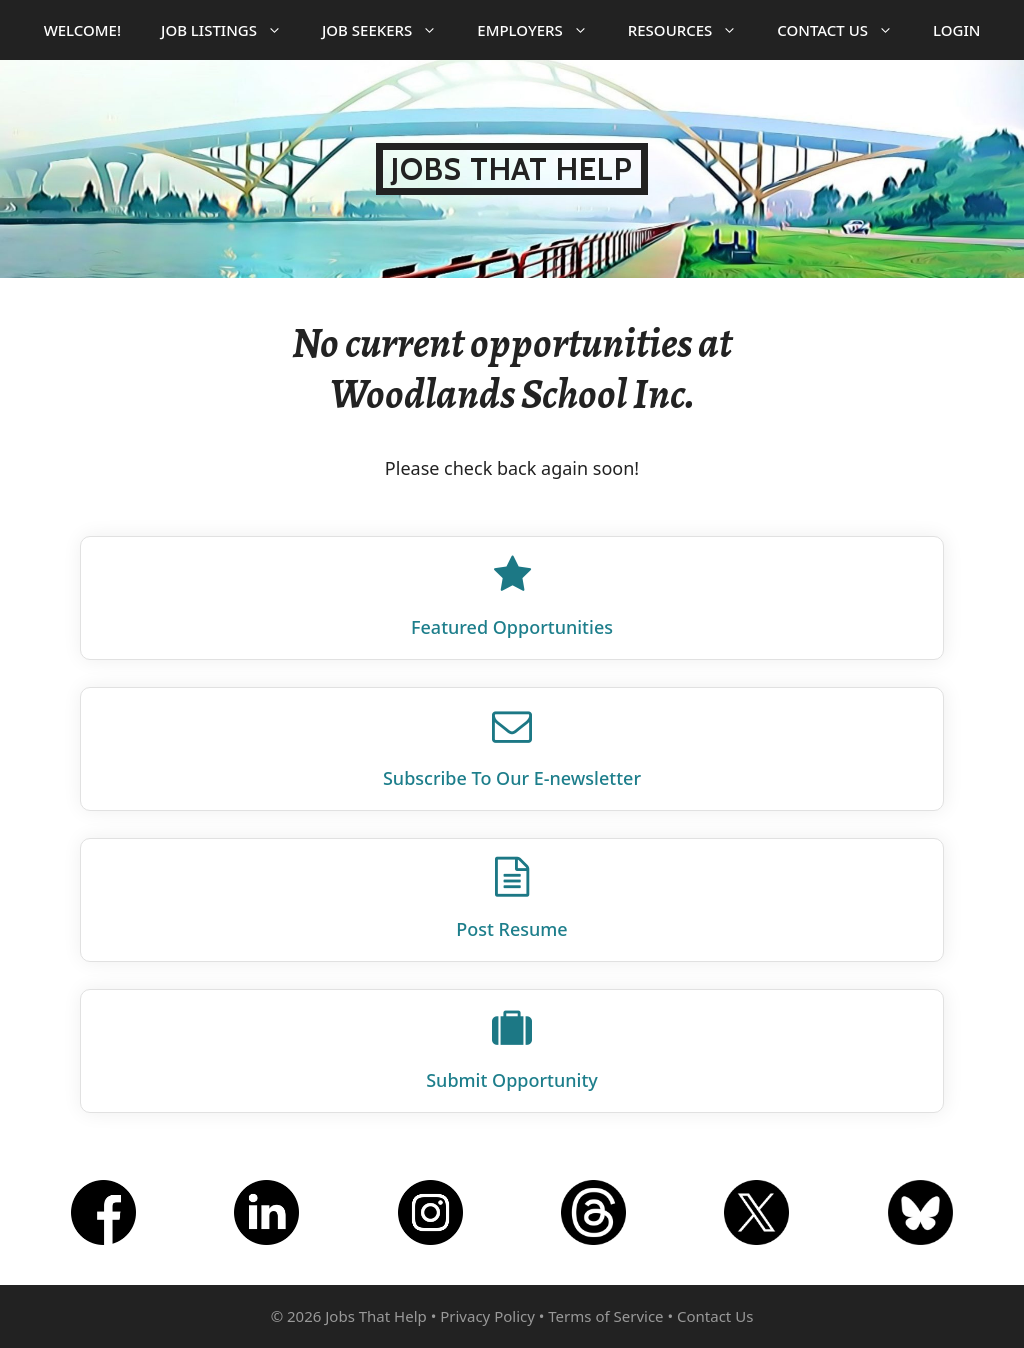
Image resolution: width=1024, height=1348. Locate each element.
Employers (542, 30)
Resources (693, 30)
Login (956, 30)
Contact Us (845, 30)
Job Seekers (389, 30)
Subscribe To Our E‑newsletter (512, 778)
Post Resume (511, 929)
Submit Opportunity (512, 1080)
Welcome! (82, 30)
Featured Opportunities (512, 627)
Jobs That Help (512, 169)
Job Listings (231, 30)
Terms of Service (605, 1316)
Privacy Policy (487, 1316)
